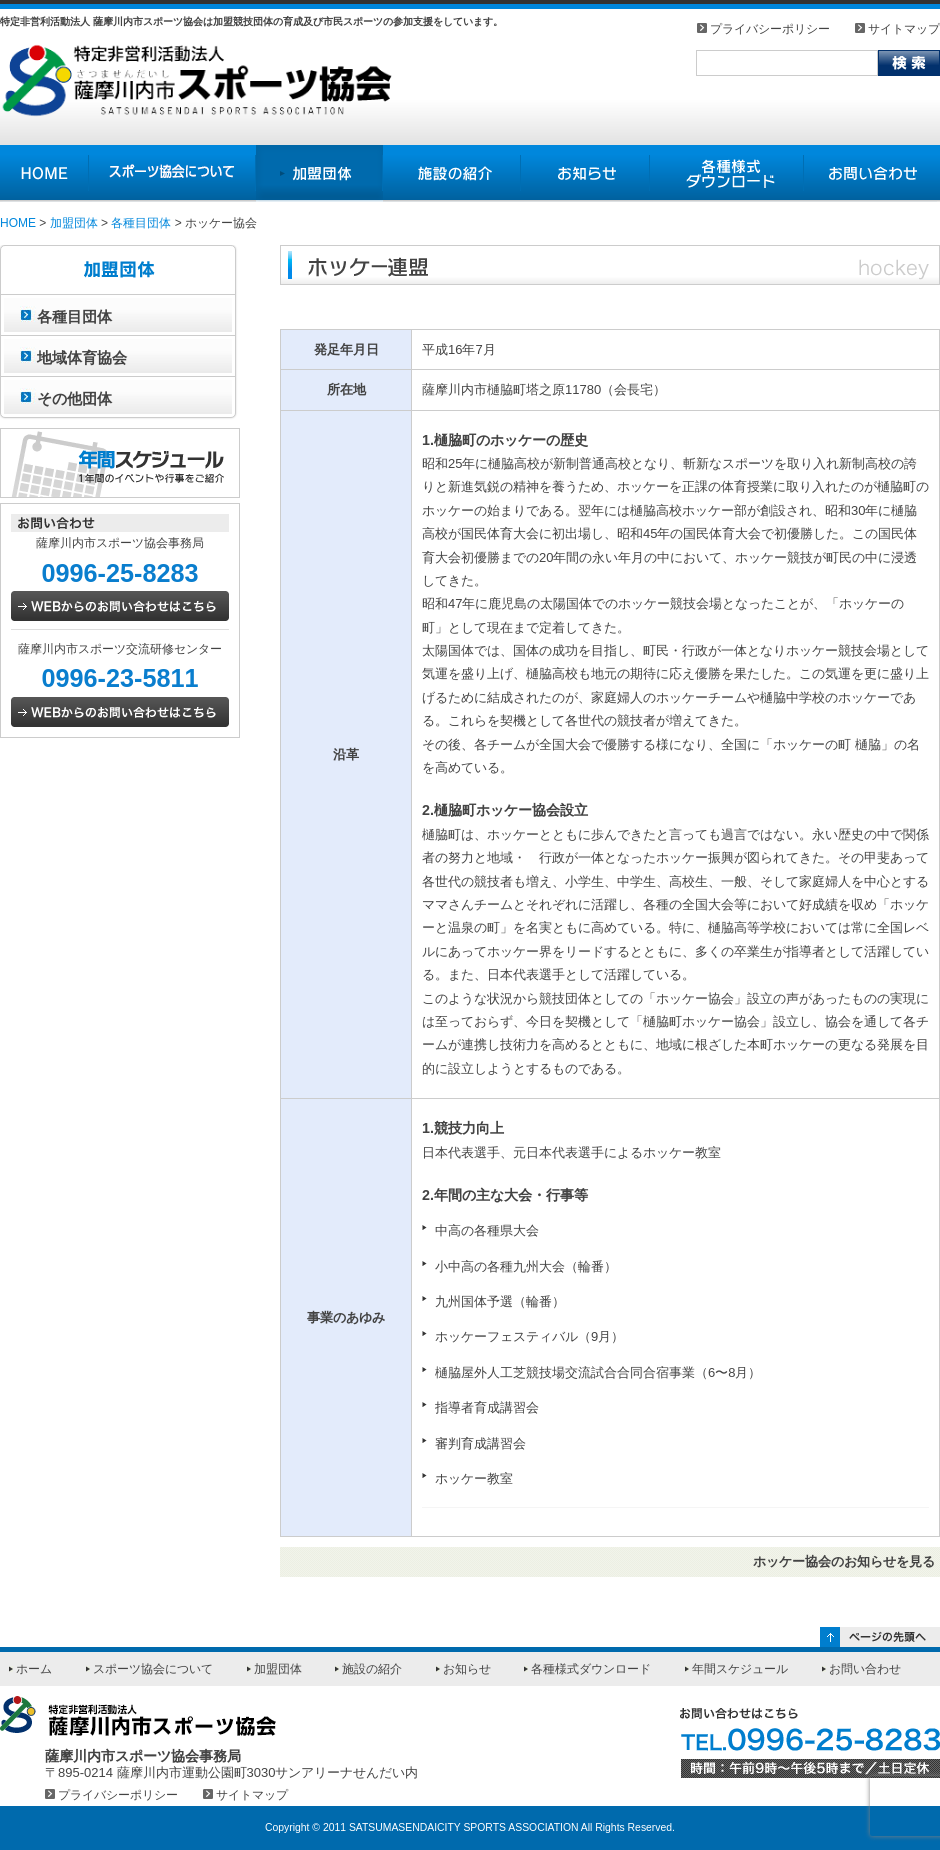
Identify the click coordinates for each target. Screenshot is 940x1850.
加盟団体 (74, 223)
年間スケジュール (740, 1669)
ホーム (34, 1669)
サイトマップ (904, 28)
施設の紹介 (372, 1669)
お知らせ (467, 1669)
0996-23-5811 (119, 678)
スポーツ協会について (153, 1669)
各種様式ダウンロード (591, 1669)
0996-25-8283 (119, 573)
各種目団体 (141, 223)
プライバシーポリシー (770, 28)
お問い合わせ (865, 1669)
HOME (18, 223)
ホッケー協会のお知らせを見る (844, 1561)
